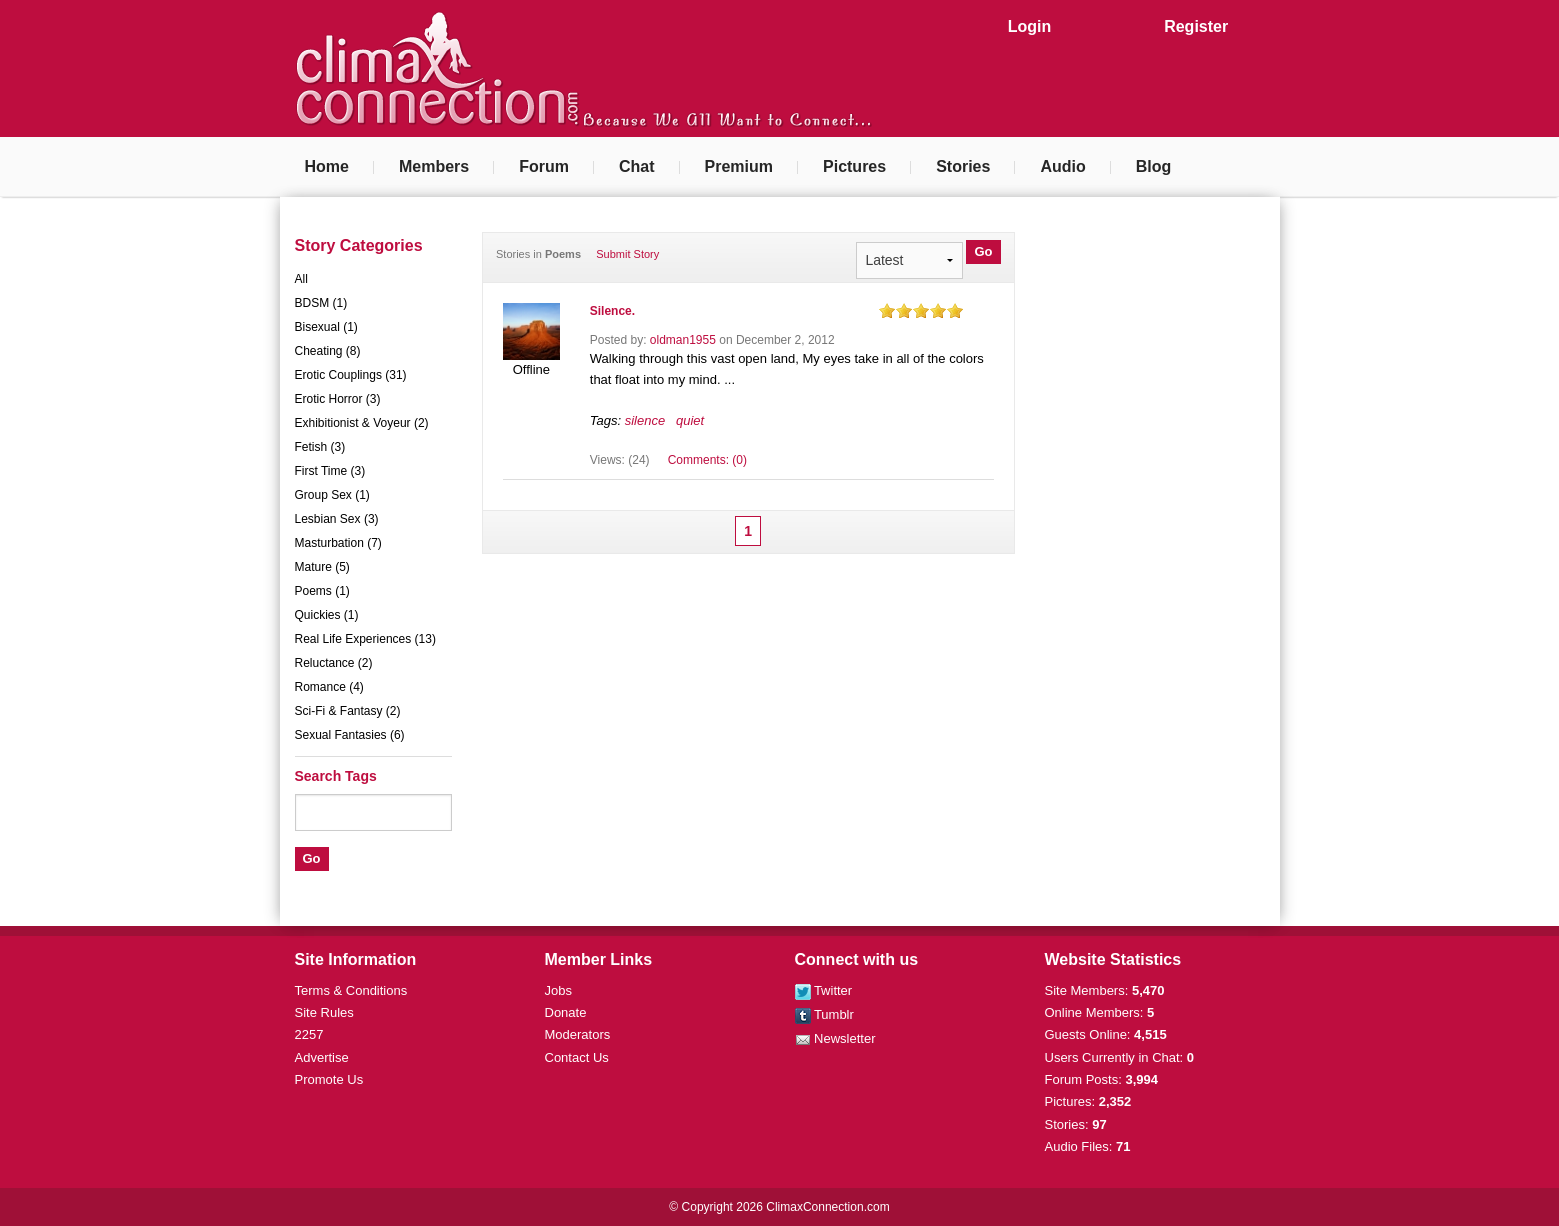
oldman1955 (683, 340)
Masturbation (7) (338, 543)
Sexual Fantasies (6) (350, 735)
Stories (963, 166)
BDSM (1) (321, 303)
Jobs (558, 990)
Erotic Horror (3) (338, 399)
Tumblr (824, 1014)
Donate (566, 1012)
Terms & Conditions (351, 990)
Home (327, 166)
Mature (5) (322, 567)
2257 (309, 1034)
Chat (637, 166)
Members (434, 166)
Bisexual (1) (326, 327)
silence (645, 420)
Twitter (824, 990)
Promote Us (329, 1079)
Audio (1062, 166)
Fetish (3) (320, 447)
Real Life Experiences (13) (365, 639)
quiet (690, 420)
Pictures (854, 166)
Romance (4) (329, 687)
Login (1030, 26)
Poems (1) (322, 591)
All (301, 279)
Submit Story (627, 254)
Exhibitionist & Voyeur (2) (362, 423)
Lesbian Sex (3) (337, 519)
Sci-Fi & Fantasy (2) (348, 711)
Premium (739, 166)
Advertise (322, 1057)
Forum (544, 166)
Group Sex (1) (332, 495)
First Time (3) (330, 471)
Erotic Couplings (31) (351, 375)
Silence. (612, 311)
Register (1196, 26)
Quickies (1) (327, 615)
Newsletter (835, 1038)
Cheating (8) (328, 351)
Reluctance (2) (334, 663)
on (887, 310)
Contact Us (577, 1057)
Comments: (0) (707, 460)
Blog (1154, 166)
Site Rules (324, 1012)
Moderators (578, 1034)
